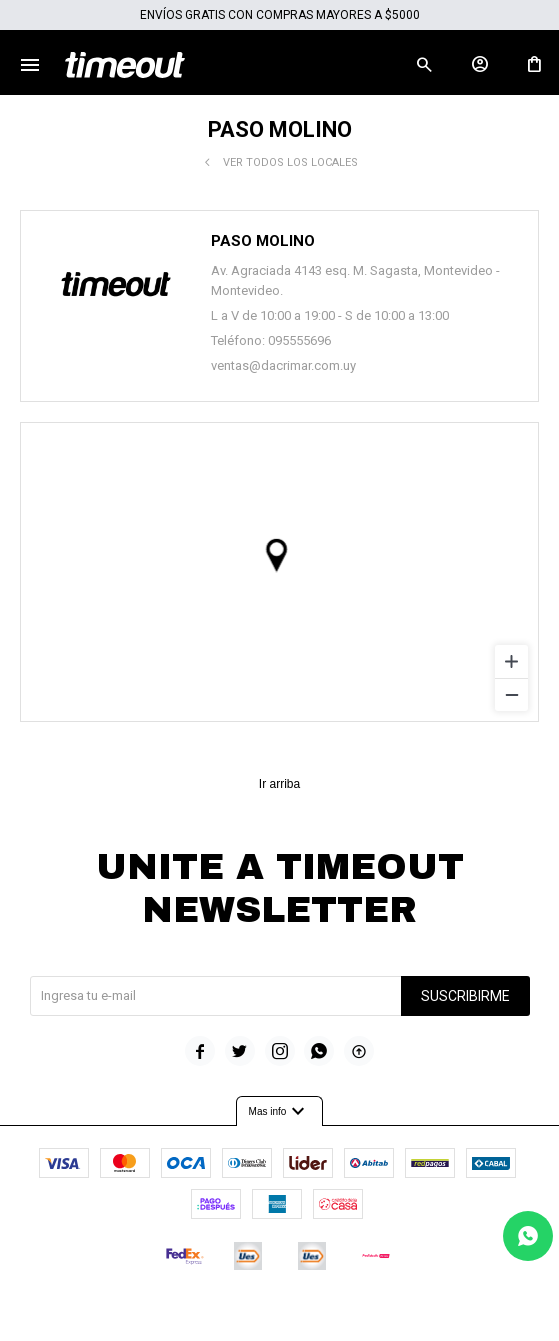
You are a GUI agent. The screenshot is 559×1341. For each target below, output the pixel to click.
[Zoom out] (511, 694)
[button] (424, 65)
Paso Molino (263, 241)
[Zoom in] (511, 661)
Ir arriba (279, 784)
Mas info (280, 1112)
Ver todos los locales (290, 162)
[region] (279, 572)
